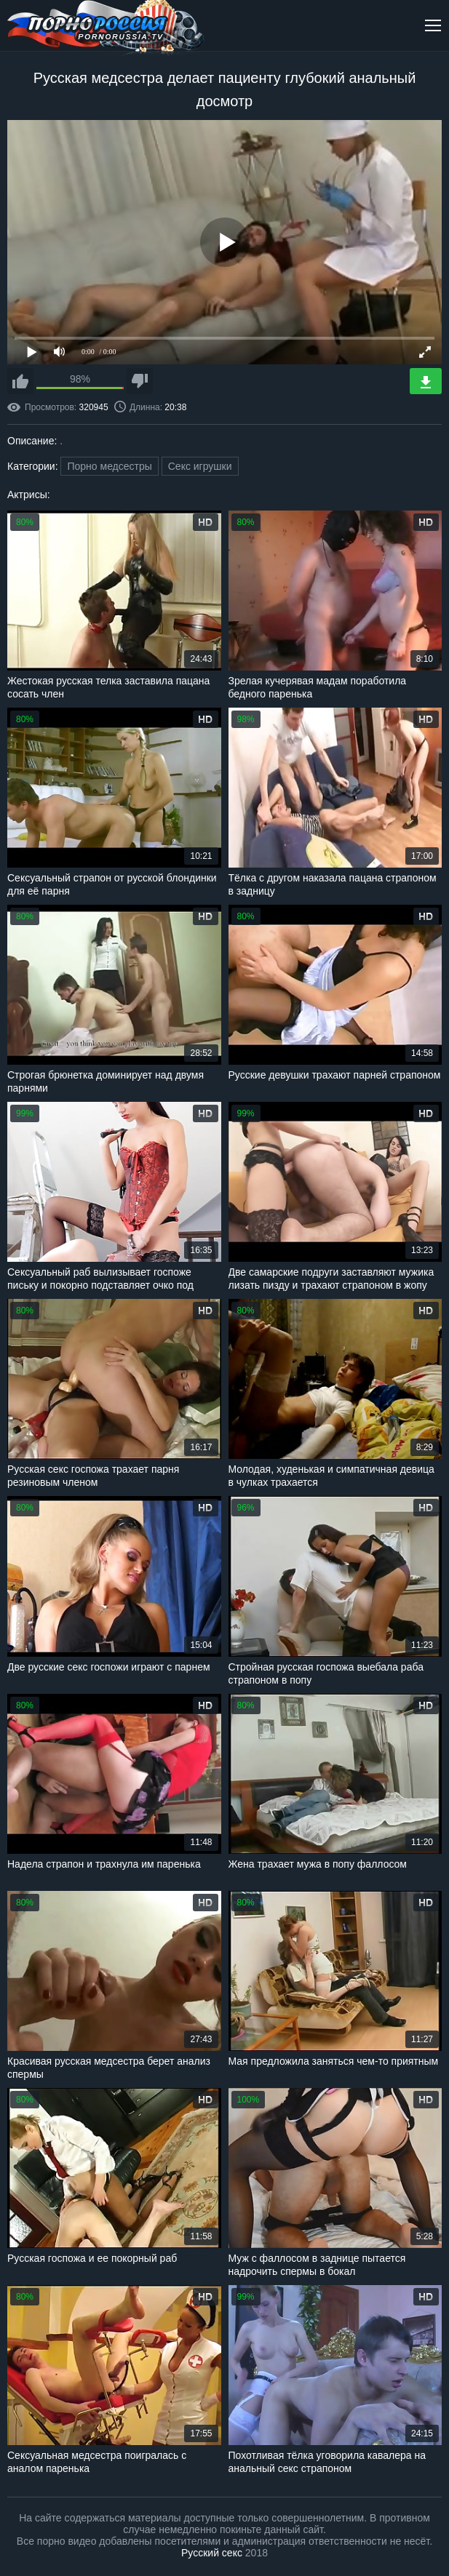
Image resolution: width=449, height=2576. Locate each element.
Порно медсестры (109, 466)
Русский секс (211, 2553)
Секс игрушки (200, 466)
